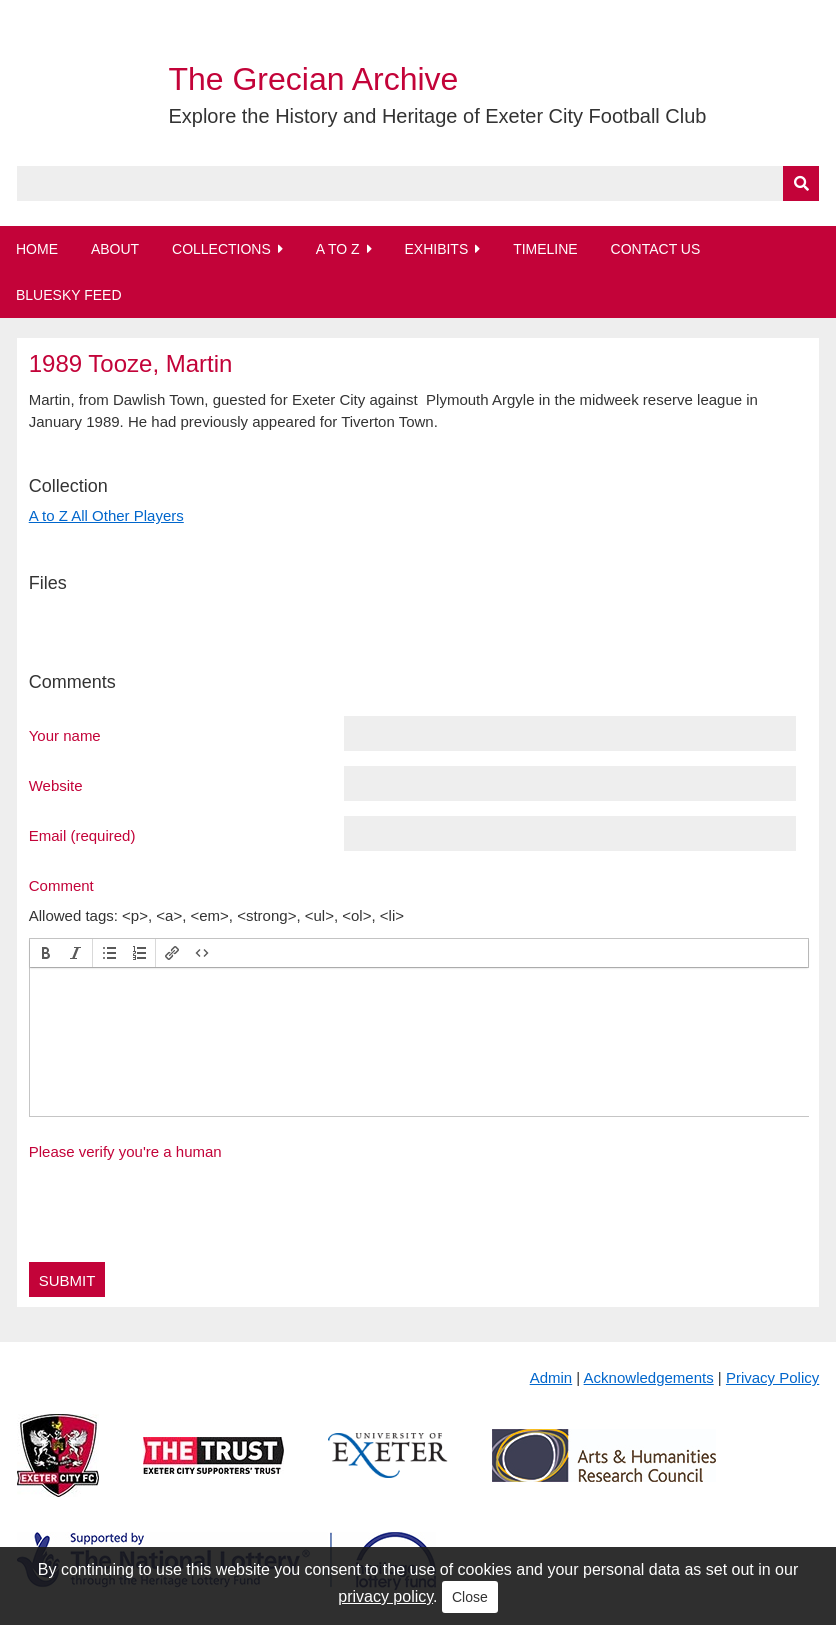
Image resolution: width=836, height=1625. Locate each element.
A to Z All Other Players (106, 515)
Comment (61, 885)
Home (37, 249)
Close (470, 1597)
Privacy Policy (772, 1377)
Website (56, 785)
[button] (46, 953)
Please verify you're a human (125, 1151)
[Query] (418, 183)
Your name (65, 735)
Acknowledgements (649, 1377)
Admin (551, 1377)
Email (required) (82, 835)
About (115, 249)
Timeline (545, 249)
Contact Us (656, 249)
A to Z (338, 249)
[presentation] (46, 953)
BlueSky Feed (69, 295)
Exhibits (436, 249)
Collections (221, 249)
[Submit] (801, 183)
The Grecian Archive (313, 79)
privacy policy (385, 1596)
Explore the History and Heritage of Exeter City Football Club (437, 116)
